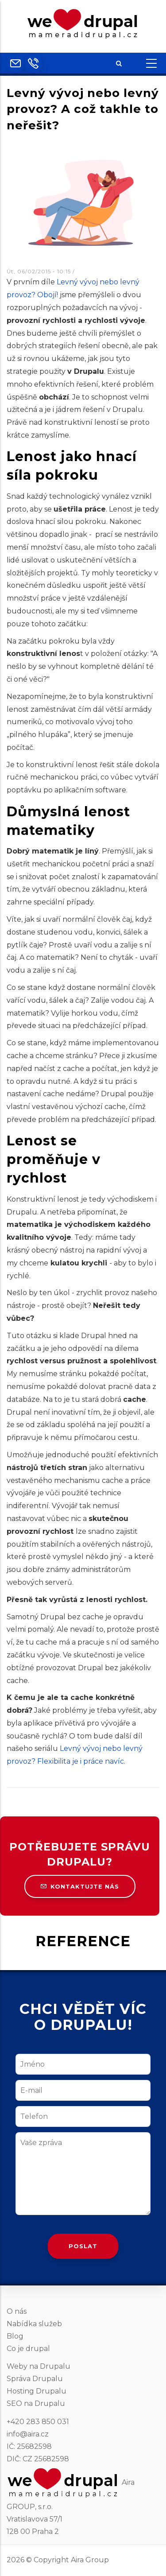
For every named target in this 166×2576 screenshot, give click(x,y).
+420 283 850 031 (38, 2421)
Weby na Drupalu (38, 2366)
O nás (17, 2311)
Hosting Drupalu (36, 2391)
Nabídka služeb (34, 2324)
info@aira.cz (28, 2434)
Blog (15, 2336)
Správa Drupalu (35, 2378)
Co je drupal (28, 2348)
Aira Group (90, 2560)
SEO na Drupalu (36, 2403)
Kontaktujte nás (80, 1886)
